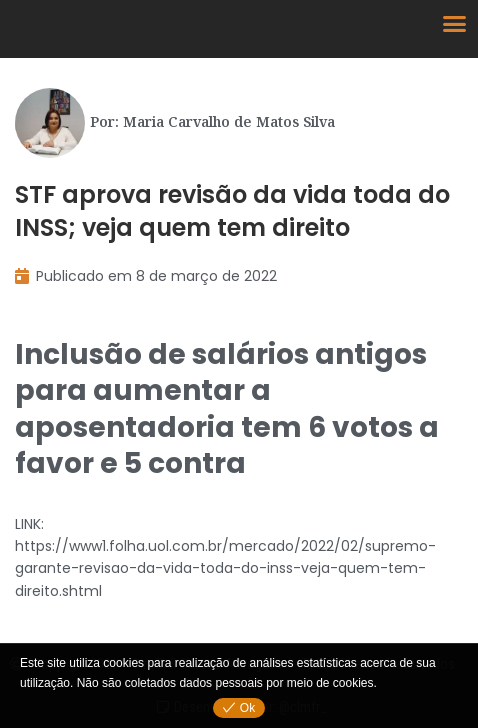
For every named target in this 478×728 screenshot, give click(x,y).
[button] (455, 24)
